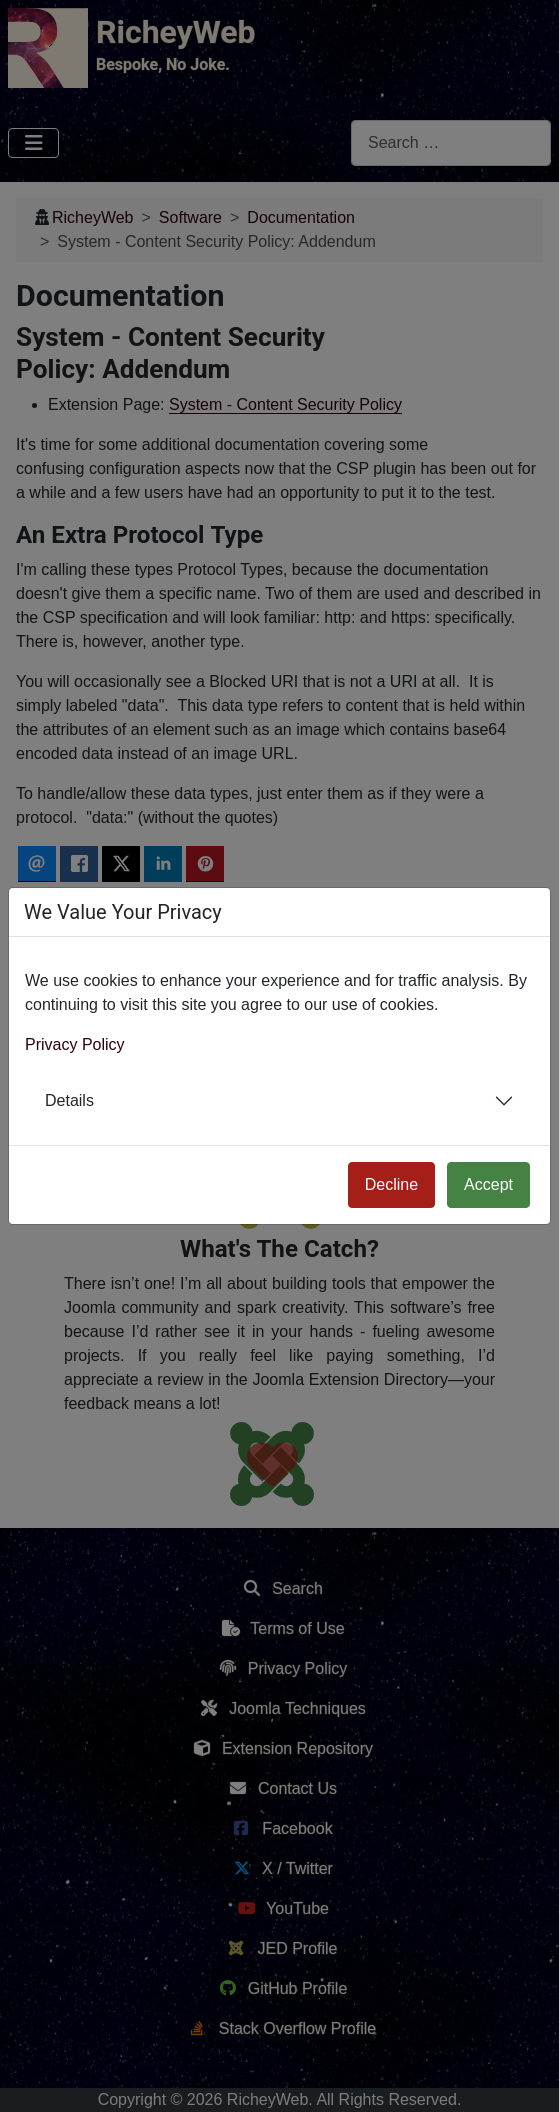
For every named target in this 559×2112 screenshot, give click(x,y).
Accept (488, 1184)
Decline (391, 1184)
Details (69, 1100)
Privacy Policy (75, 1044)
